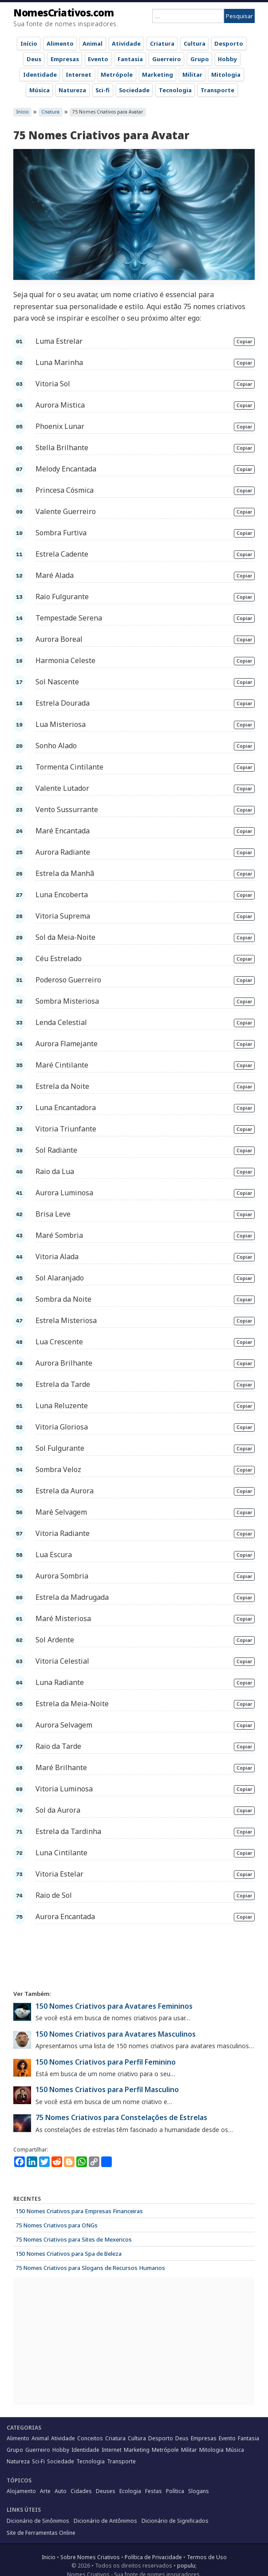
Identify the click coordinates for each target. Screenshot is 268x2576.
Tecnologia (175, 90)
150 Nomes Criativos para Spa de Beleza (69, 2254)
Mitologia (225, 75)
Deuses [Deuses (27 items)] (105, 2491)
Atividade (126, 43)
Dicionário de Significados (175, 2521)
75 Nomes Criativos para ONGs (57, 2225)
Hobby (227, 59)
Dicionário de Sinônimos (38, 2521)
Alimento (60, 43)
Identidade (40, 75)
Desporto (228, 43)
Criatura (162, 43)
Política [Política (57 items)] (175, 2491)
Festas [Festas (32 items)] (153, 2491)
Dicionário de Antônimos (105, 2521)
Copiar (244, 341)
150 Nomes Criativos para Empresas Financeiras (79, 2211)
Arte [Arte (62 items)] (45, 2491)
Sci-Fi (38, 2461)
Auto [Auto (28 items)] (61, 2491)
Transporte (217, 90)
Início (28, 43)
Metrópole (117, 75)
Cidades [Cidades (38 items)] (81, 2491)
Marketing (157, 75)
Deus (34, 59)
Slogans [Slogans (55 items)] (198, 2491)
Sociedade (134, 90)
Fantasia (130, 59)
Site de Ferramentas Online (41, 2533)
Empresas (65, 59)
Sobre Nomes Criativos (90, 2557)
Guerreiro (166, 59)
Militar (192, 75)
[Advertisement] (134, 1956)
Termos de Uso (207, 2557)
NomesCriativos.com (63, 12)
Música (39, 90)
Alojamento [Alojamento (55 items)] (21, 2491)
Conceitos (90, 2438)
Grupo (199, 59)
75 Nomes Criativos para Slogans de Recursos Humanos (90, 2268)
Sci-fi (102, 90)
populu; (187, 2565)
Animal (92, 43)
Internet (78, 75)
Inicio (48, 2557)
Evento (98, 59)
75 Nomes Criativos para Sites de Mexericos (74, 2239)
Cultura (194, 43)
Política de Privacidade (153, 2557)
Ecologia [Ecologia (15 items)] (130, 2491)
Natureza (72, 90)
